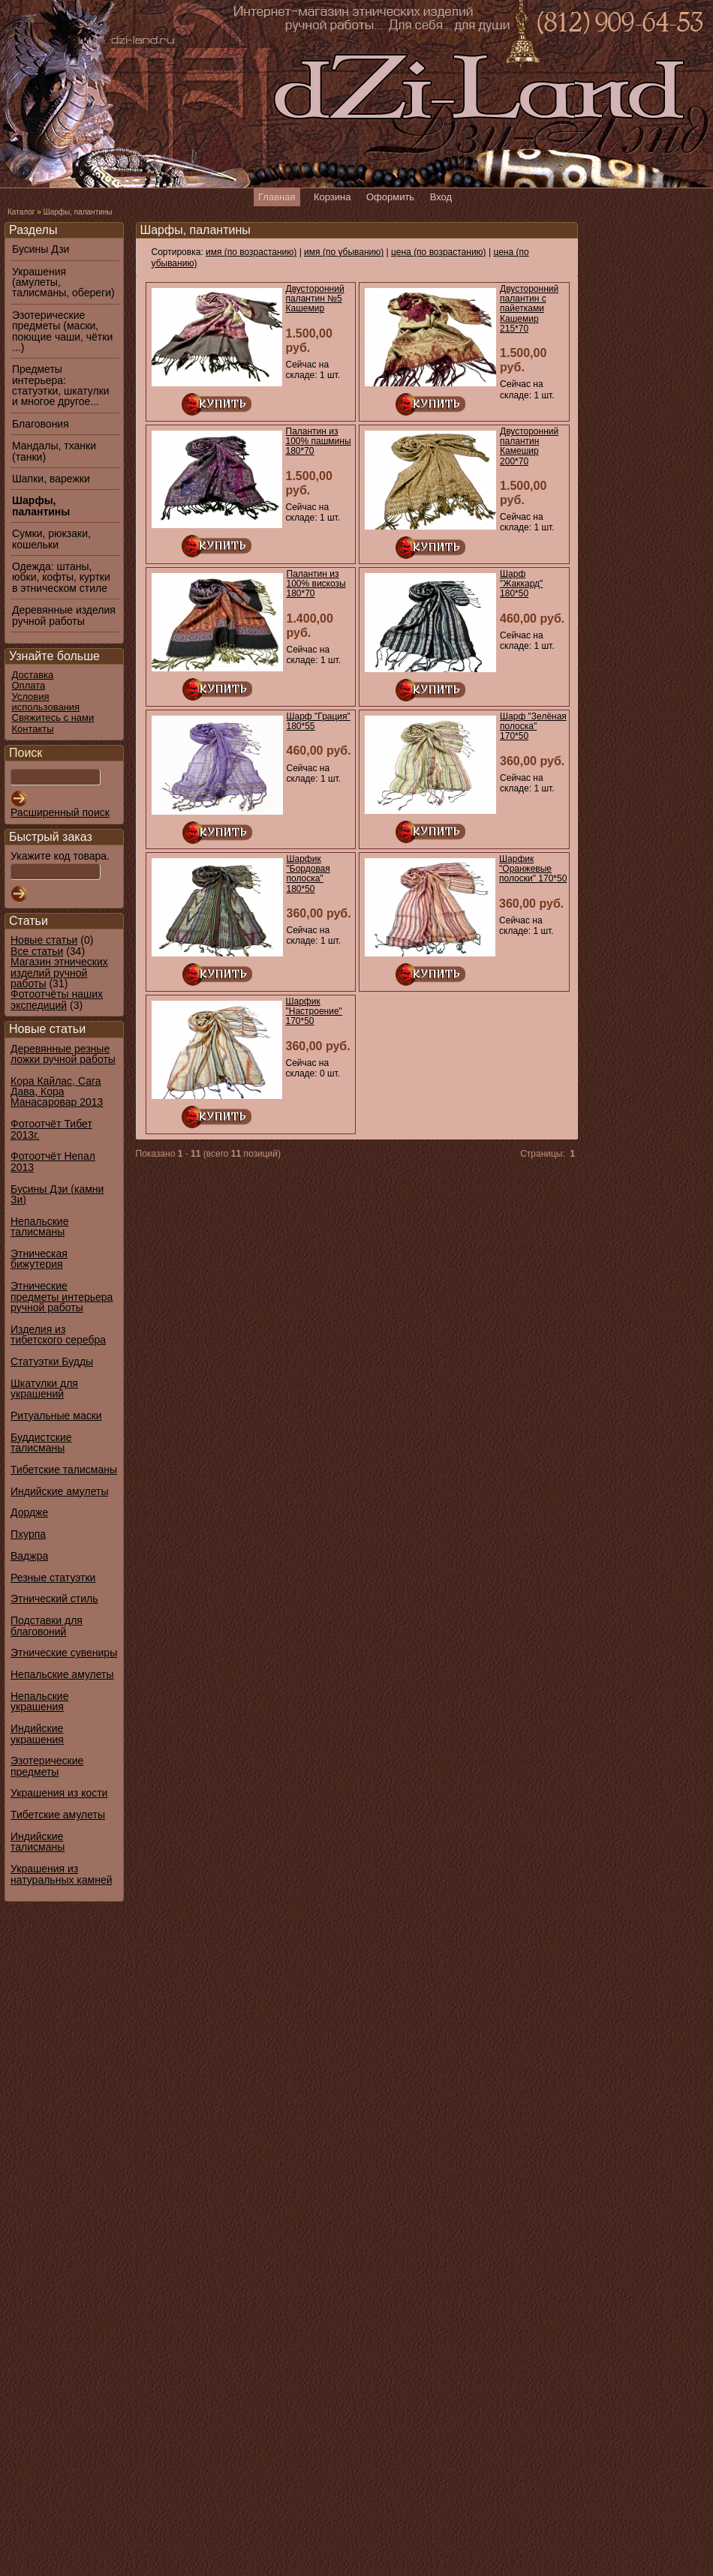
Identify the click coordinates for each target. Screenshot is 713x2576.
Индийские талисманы (38, 1841)
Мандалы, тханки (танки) (54, 451)
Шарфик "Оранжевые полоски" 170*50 (533, 869)
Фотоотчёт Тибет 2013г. (51, 1129)
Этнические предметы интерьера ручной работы (62, 1297)
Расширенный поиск (60, 812)
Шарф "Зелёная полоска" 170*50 (533, 726)
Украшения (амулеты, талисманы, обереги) (63, 282)
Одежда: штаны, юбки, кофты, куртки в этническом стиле (61, 577)
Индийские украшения (37, 1733)
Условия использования (46, 702)
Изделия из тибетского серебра (58, 1334)
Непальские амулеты (62, 1674)
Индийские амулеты (59, 1491)
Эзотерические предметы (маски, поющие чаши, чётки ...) (62, 331)
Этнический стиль (54, 1599)
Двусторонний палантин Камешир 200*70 (529, 446)
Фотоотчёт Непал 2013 (53, 1161)
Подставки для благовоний (47, 1625)
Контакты (33, 728)
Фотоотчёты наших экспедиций (57, 999)
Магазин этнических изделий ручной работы (59, 972)
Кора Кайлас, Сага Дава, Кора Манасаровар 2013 (57, 1092)
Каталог (21, 212)
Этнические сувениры (64, 1653)
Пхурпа (28, 1534)
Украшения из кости (59, 1793)
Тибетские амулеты (58, 1815)
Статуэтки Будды (52, 1362)
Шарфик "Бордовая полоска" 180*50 (308, 874)
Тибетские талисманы (64, 1470)
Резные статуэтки (53, 1578)
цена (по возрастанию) (438, 252)
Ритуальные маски (56, 1416)
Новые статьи (44, 940)
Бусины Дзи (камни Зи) (57, 1194)
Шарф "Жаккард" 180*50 (521, 584)
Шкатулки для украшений (44, 1388)
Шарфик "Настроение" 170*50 (314, 1011)
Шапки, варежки (51, 478)
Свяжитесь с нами (53, 717)
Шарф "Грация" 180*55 (318, 721)
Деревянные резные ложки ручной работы (63, 1054)
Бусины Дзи (40, 249)
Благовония (40, 424)
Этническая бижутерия (39, 1258)
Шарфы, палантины (77, 212)
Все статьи (37, 951)
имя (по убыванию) (344, 252)
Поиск (25, 752)
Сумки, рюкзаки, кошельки (51, 539)
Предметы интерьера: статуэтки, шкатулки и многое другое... (61, 385)
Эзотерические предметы (47, 1766)
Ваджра (29, 1556)
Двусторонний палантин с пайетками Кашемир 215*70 (529, 309)
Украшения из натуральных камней (62, 1874)
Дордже (29, 1512)
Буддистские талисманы (41, 1442)
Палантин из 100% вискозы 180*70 (316, 584)
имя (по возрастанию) (251, 252)
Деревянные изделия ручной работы (64, 615)
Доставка (33, 674)
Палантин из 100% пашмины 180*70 (318, 441)
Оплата (29, 685)
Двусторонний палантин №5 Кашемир (315, 299)
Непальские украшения (39, 1701)
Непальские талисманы (39, 1226)
